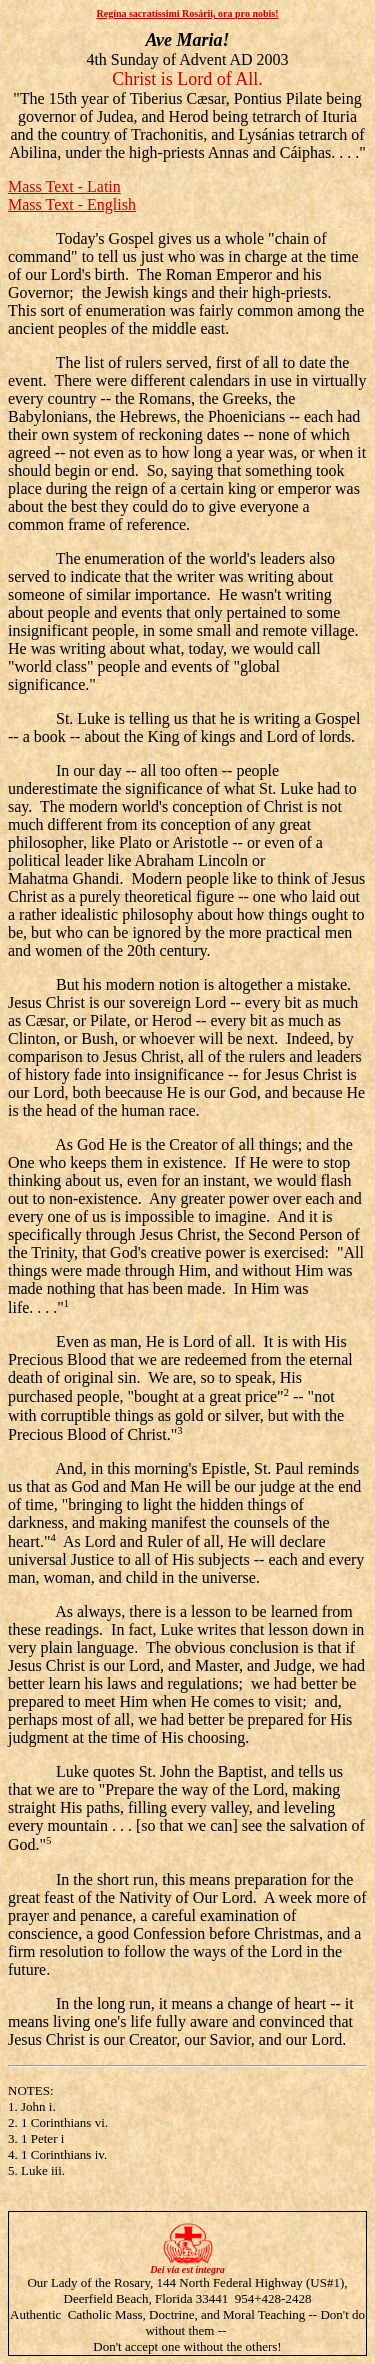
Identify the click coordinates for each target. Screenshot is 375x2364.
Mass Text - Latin (64, 186)
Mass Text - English (72, 204)
